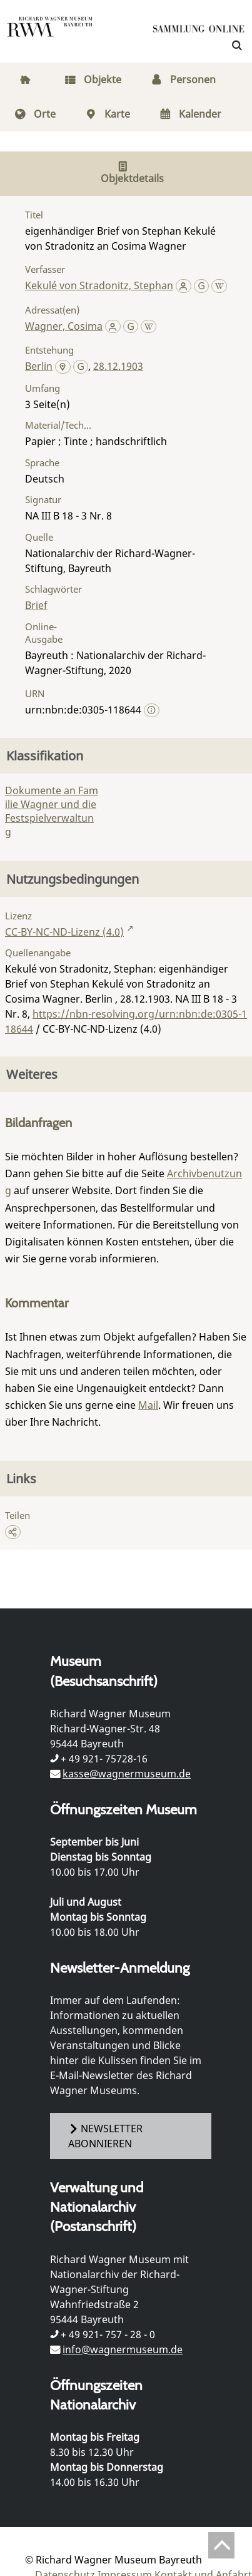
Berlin (39, 366)
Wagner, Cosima (64, 326)
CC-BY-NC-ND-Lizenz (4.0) (64, 932)
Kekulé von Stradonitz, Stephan (99, 285)
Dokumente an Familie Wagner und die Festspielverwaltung (51, 811)
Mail (148, 1405)
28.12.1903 (118, 366)
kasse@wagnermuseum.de (127, 1774)
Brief (36, 605)
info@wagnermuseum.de (123, 2349)
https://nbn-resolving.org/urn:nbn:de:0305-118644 (126, 1021)
